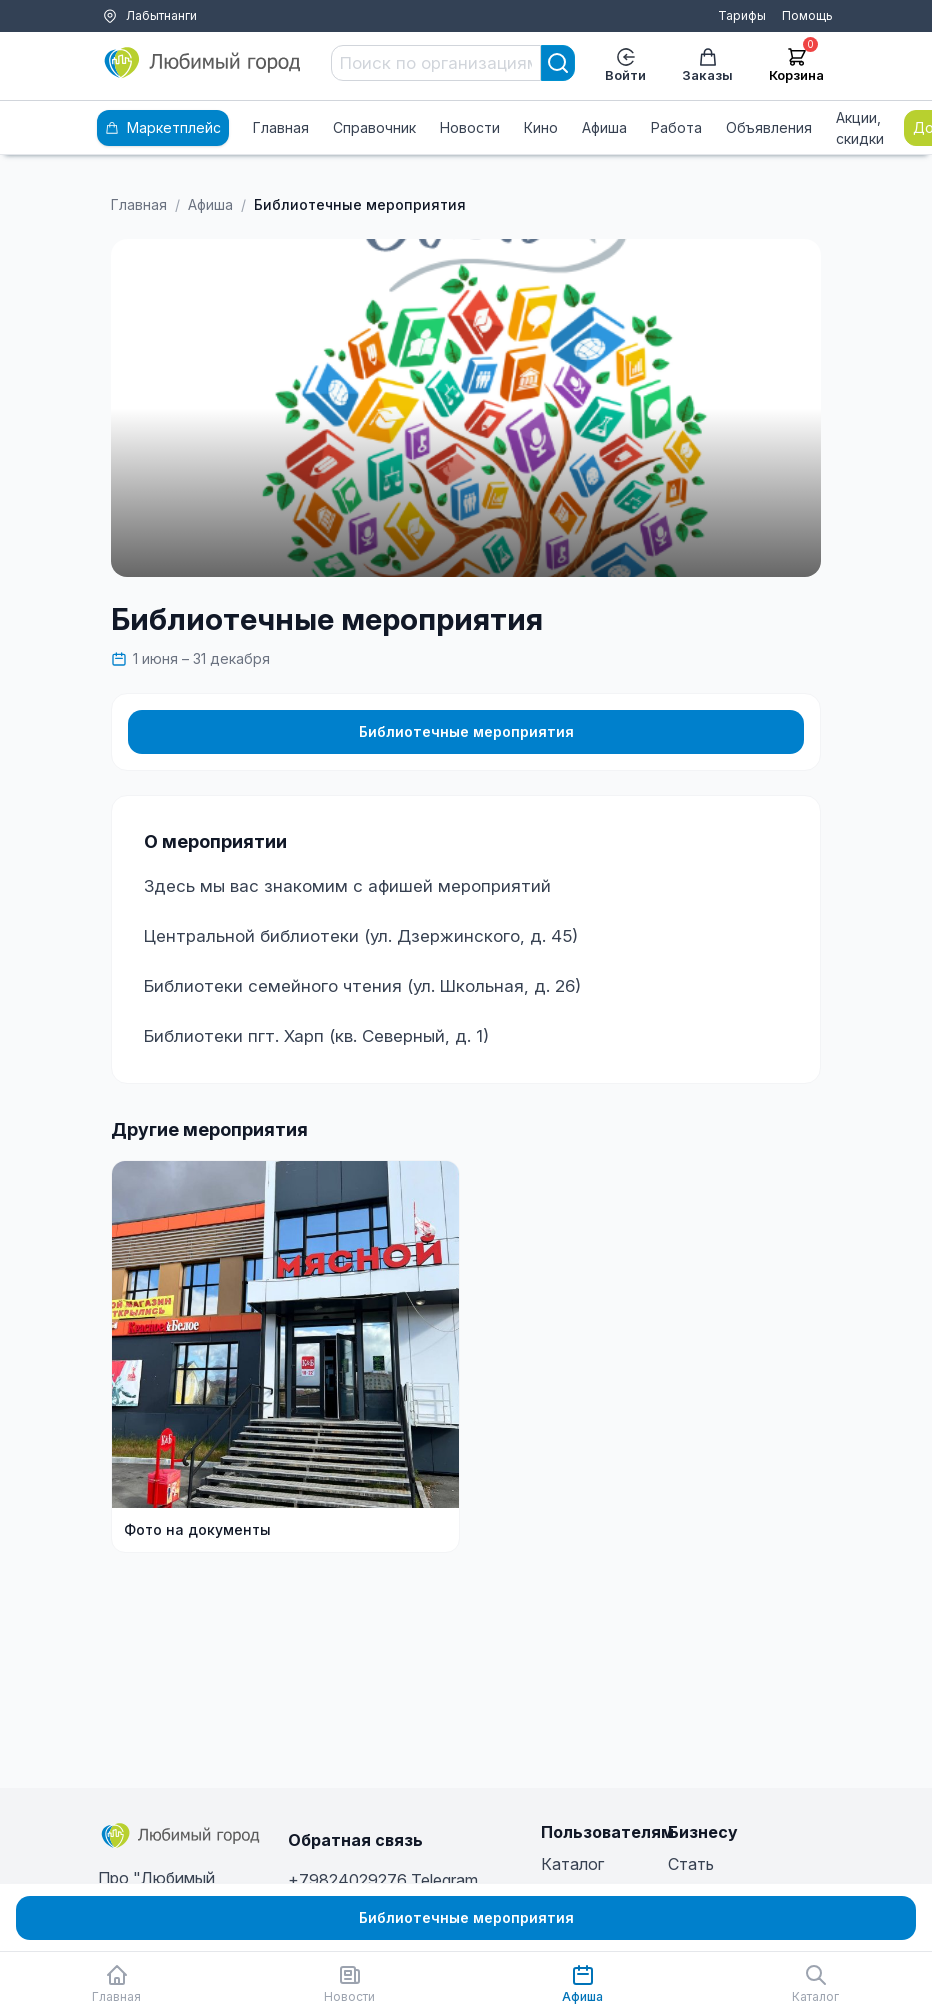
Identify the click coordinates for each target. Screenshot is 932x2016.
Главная (281, 127)
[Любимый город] (203, 63)
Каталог (572, 1864)
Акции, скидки (860, 128)
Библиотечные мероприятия (466, 731)
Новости (470, 127)
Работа (676, 127)
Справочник (374, 127)
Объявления (769, 127)
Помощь (807, 15)
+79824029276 (347, 1880)
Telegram (444, 1880)
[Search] (558, 63)
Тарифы (742, 15)
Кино (541, 127)
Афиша (604, 127)
